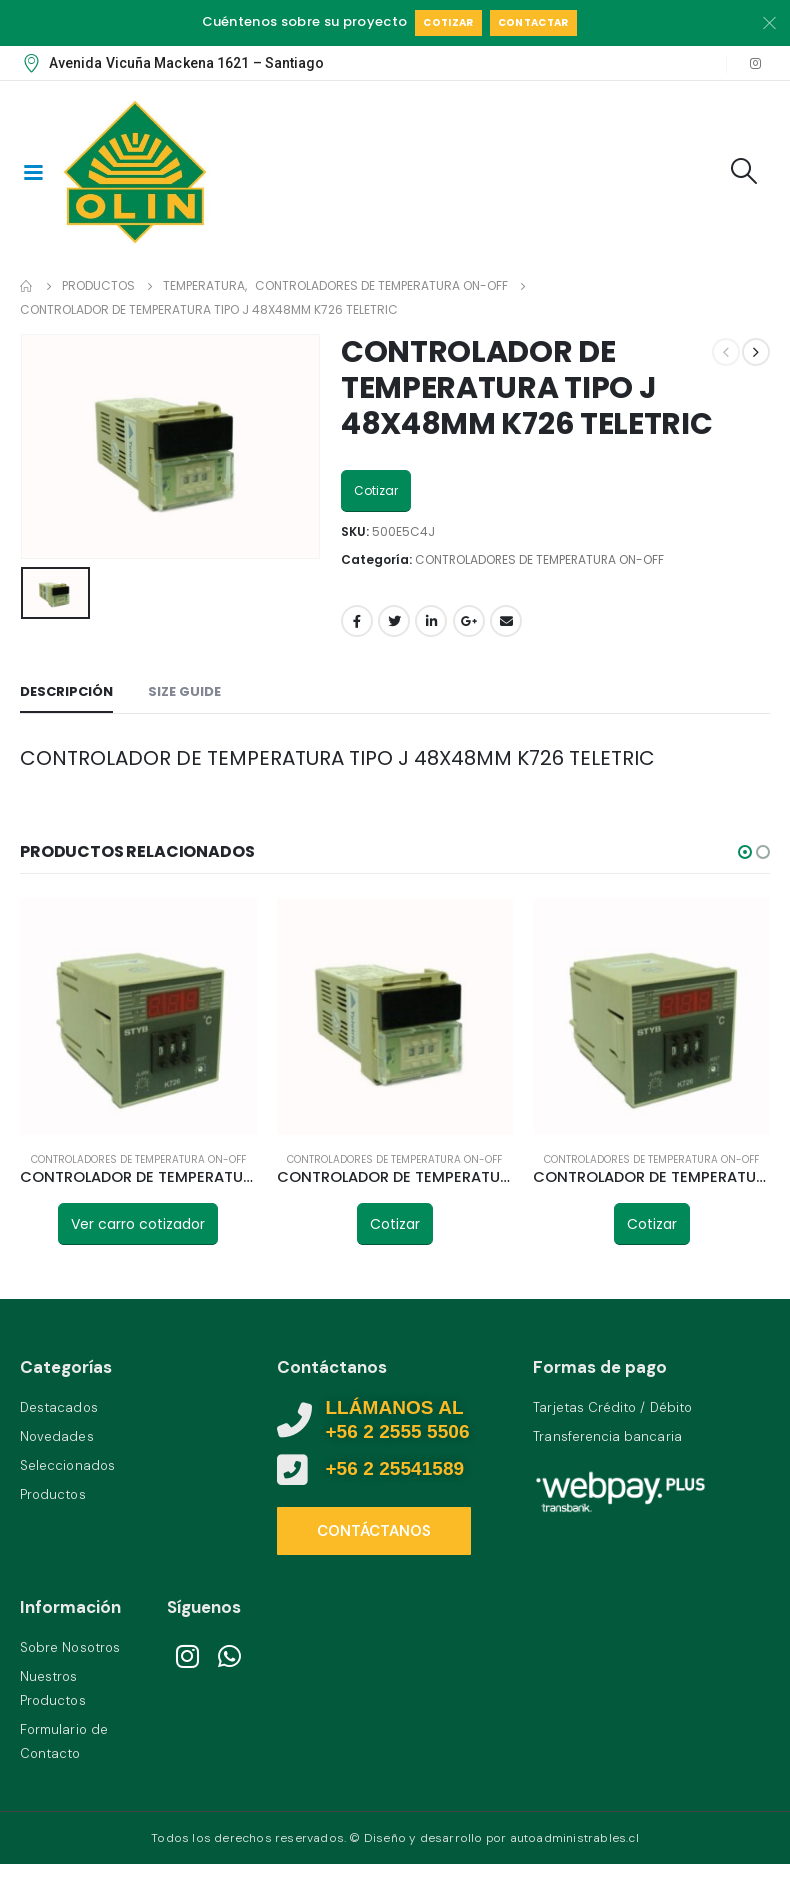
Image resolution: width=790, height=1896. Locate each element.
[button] (745, 852)
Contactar (533, 22)
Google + (469, 621)
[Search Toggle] (744, 171)
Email (506, 621)
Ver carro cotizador (138, 1224)
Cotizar (448, 22)
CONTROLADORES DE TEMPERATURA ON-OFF (539, 559)
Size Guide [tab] (184, 691)
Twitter (394, 621)
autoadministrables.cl (574, 1835)
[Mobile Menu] (33, 171)
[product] (138, 1016)
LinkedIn (431, 621)
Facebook (357, 621)
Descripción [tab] (66, 691)
